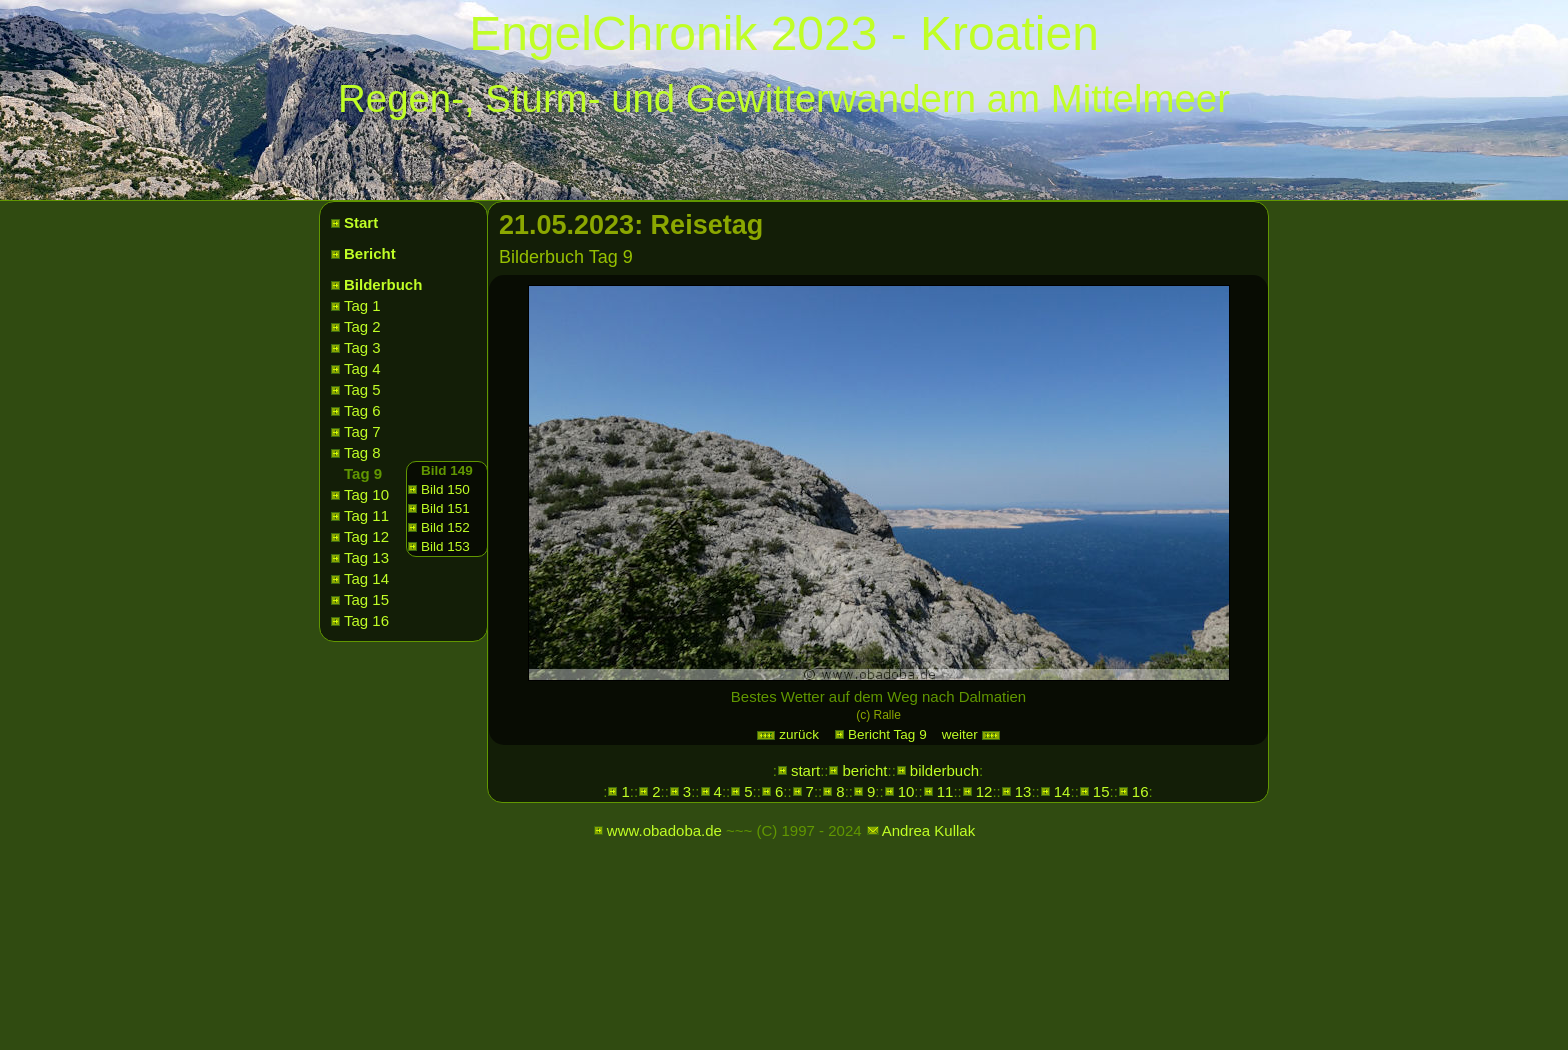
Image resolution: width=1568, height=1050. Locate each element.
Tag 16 (366, 620)
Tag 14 (366, 578)
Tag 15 (366, 599)
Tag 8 (362, 452)
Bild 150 (445, 489)
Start (361, 222)
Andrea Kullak (928, 830)
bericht (864, 770)
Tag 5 (362, 389)
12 (984, 791)
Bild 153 (445, 546)
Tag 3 (362, 347)
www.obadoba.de (664, 830)
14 (1062, 791)
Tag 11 (366, 515)
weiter (972, 734)
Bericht (370, 253)
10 (906, 791)
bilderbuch (944, 770)
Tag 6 (362, 410)
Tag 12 (366, 536)
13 (1023, 791)
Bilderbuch (383, 284)
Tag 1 (362, 305)
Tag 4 (362, 368)
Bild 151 (445, 508)
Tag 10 (366, 494)
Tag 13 (366, 557)
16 (1140, 791)
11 (945, 791)
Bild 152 (445, 527)
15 (1101, 791)
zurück (788, 734)
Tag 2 (362, 326)
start (805, 770)
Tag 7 (362, 431)
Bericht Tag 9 (887, 734)
